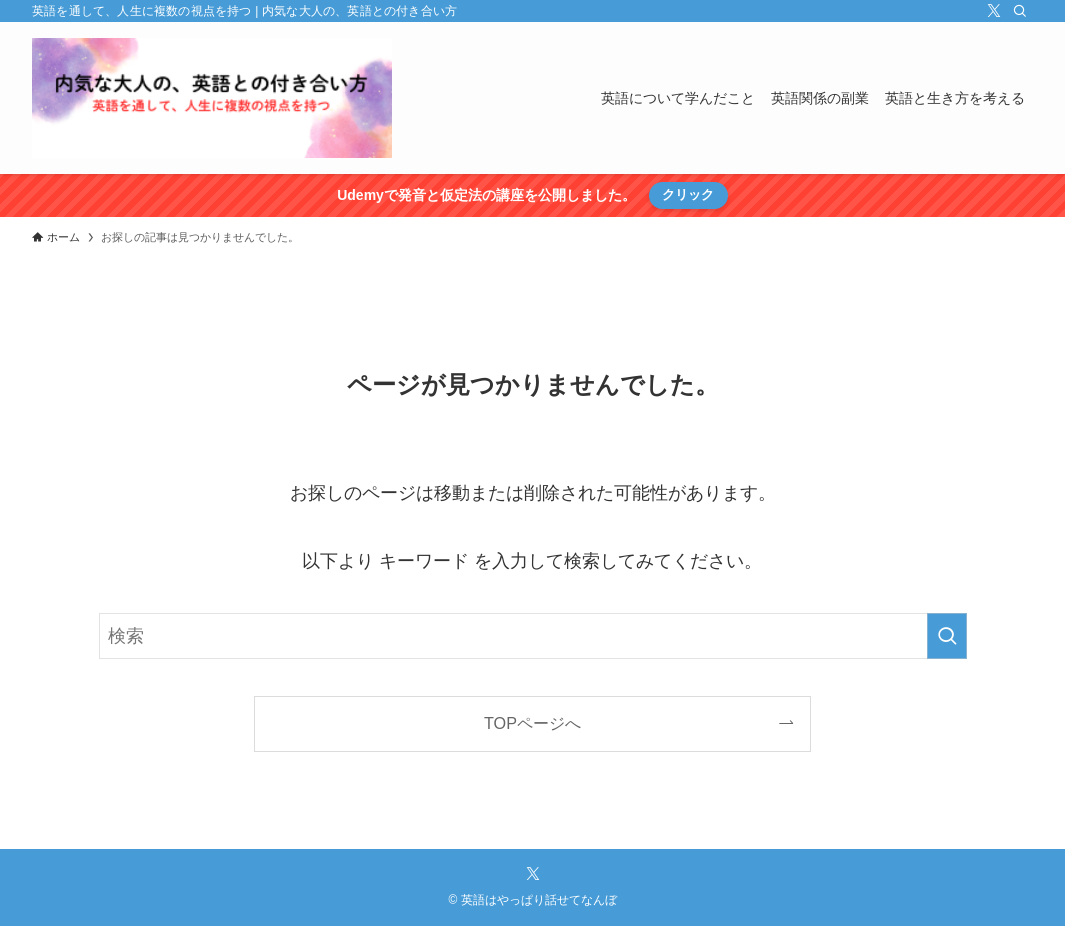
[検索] (1020, 11)
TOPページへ (532, 723)
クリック (688, 194)
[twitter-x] (994, 11)
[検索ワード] (533, 636)
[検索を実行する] (947, 636)
